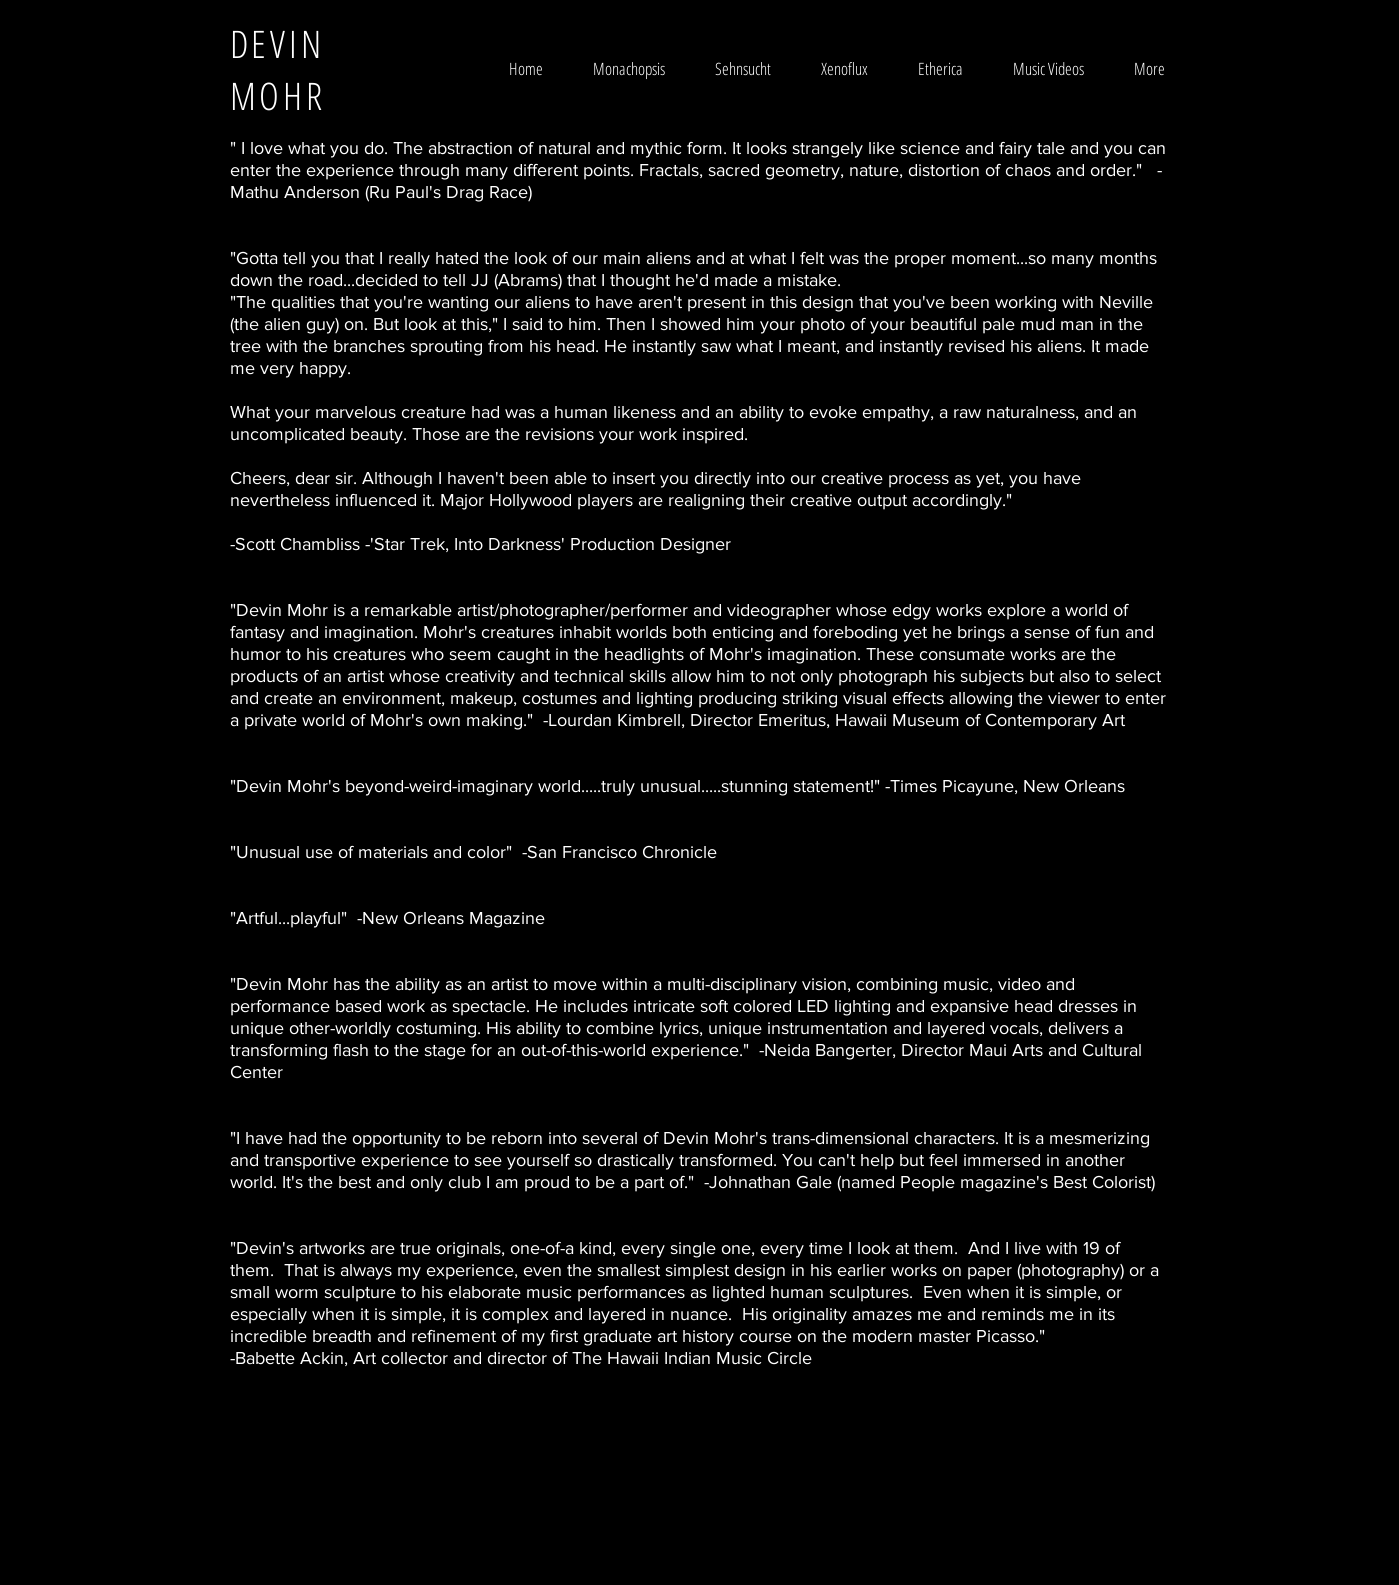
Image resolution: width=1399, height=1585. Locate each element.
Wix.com (820, 1514)
